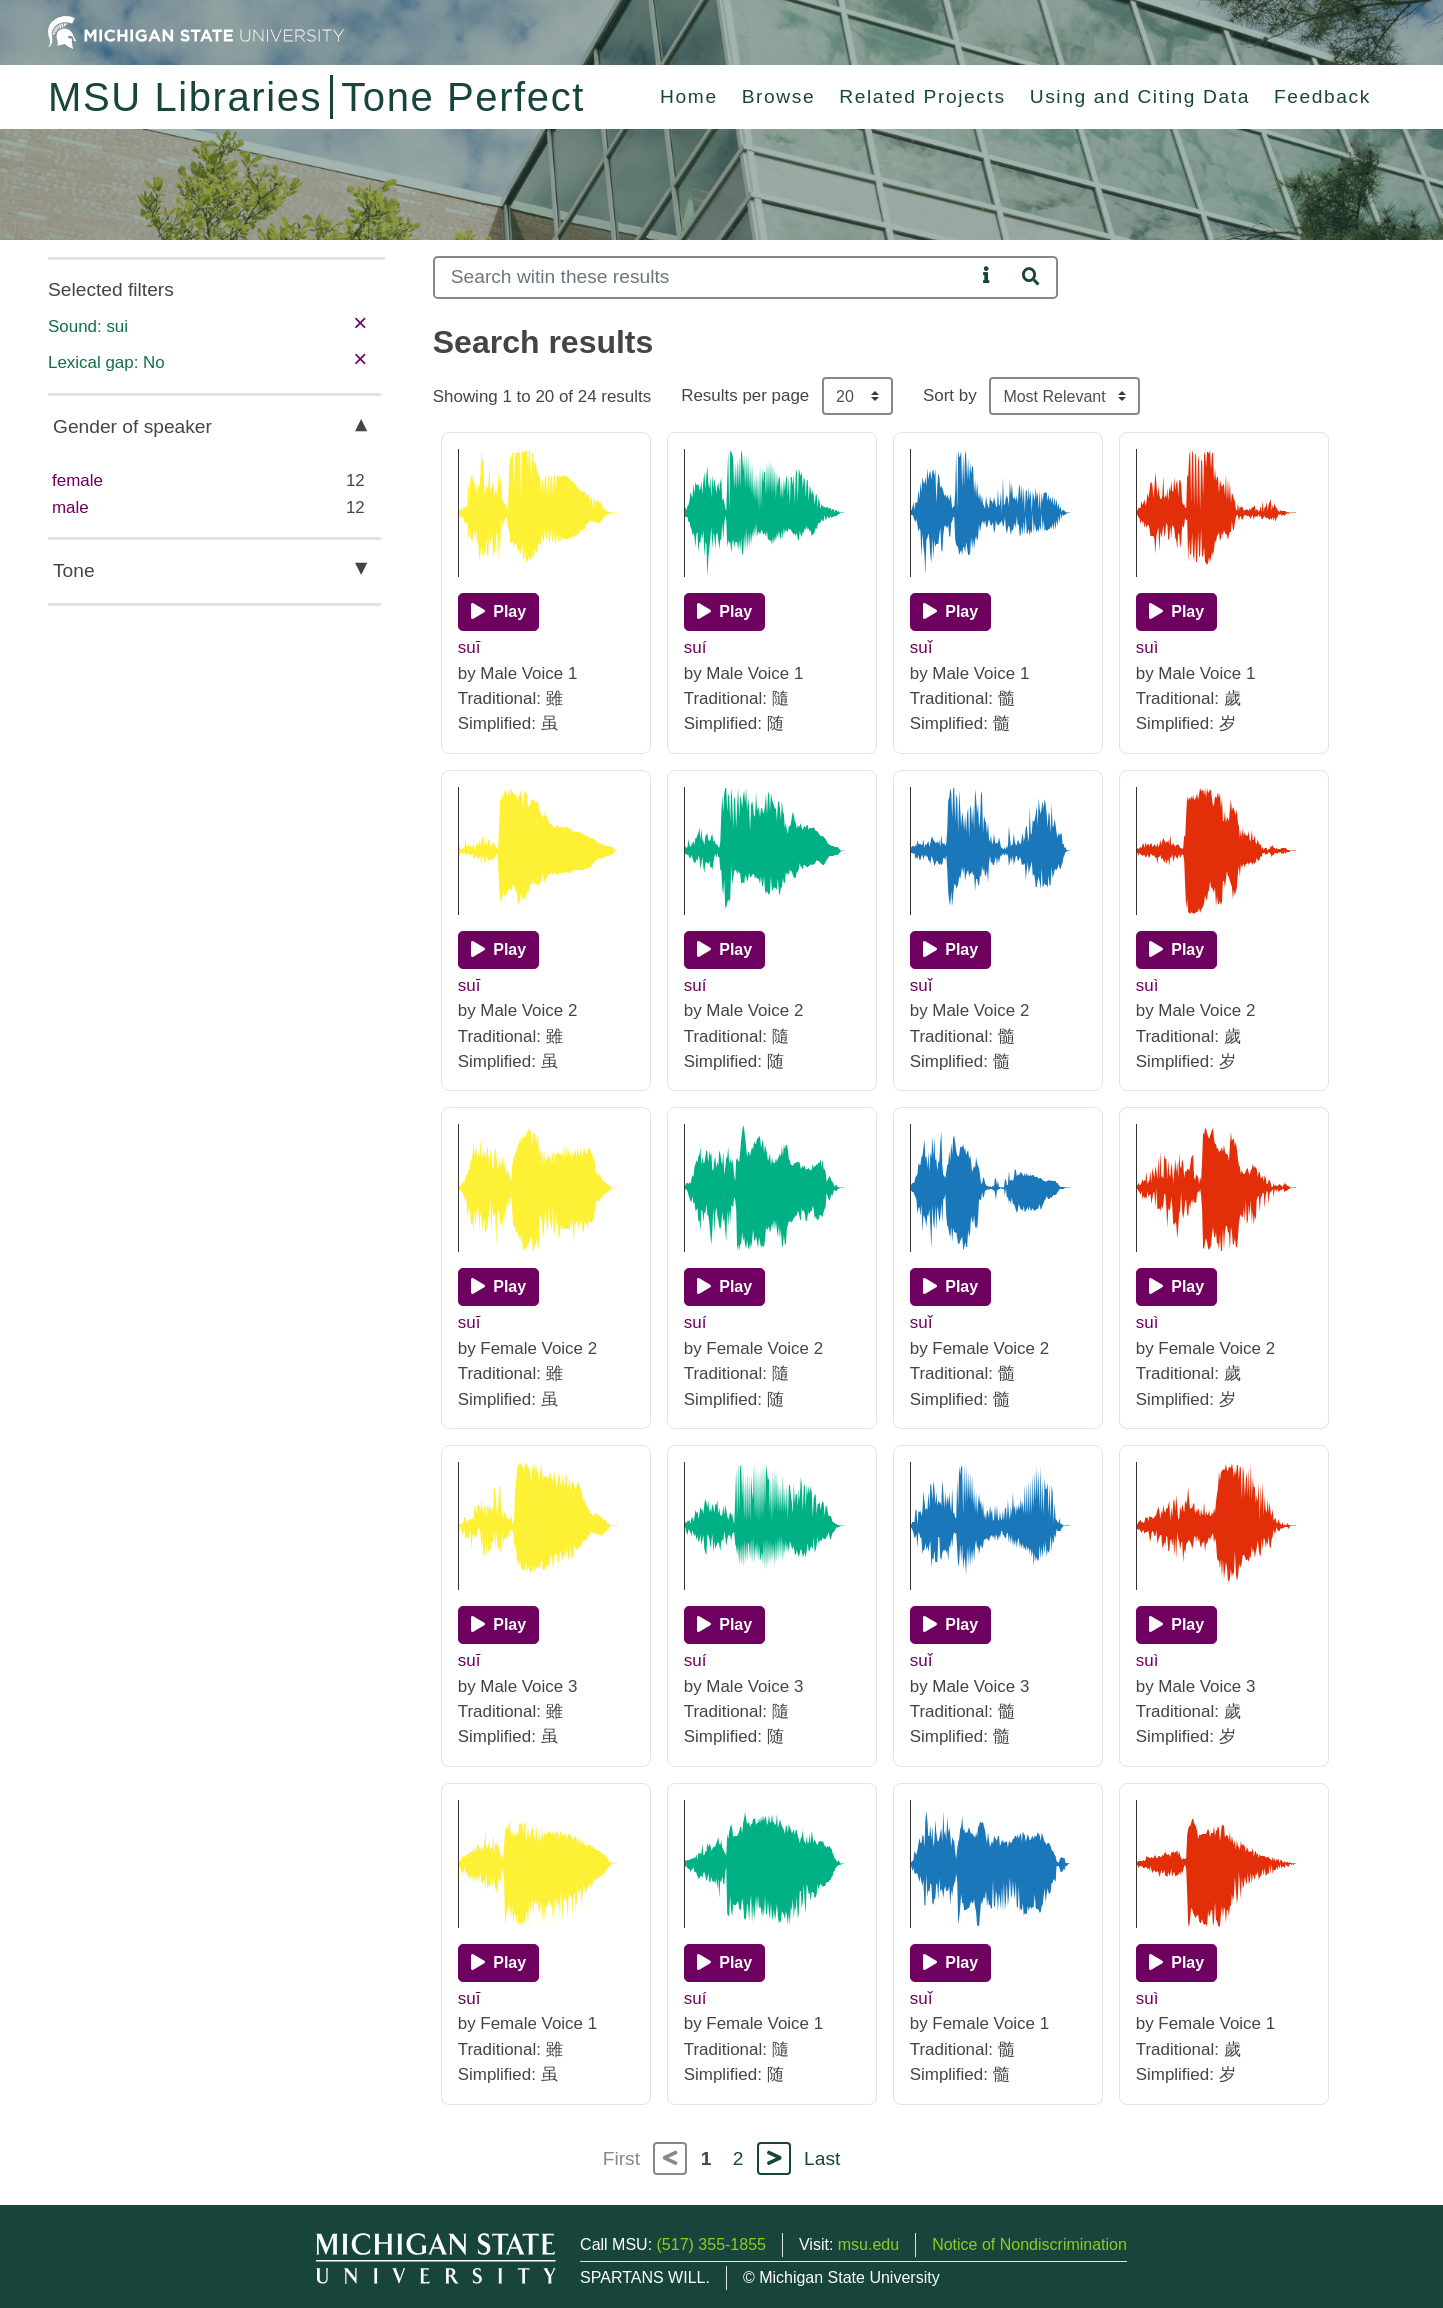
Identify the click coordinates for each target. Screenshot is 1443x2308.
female (77, 480)
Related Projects (922, 96)
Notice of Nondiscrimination (1029, 2244)
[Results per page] (857, 396)
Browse (779, 96)
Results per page (745, 395)
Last (822, 2158)
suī (469, 647)
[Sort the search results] (1064, 396)
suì (1147, 647)
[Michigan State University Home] (196, 31)
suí (695, 647)
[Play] (498, 612)
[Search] (704, 277)
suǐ (921, 647)
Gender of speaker (132, 426)
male (70, 507)
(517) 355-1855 (711, 2244)
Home (689, 96)
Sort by (950, 395)
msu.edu (868, 2244)
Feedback (1322, 96)
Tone (74, 570)
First (621, 2158)
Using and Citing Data (1140, 96)
